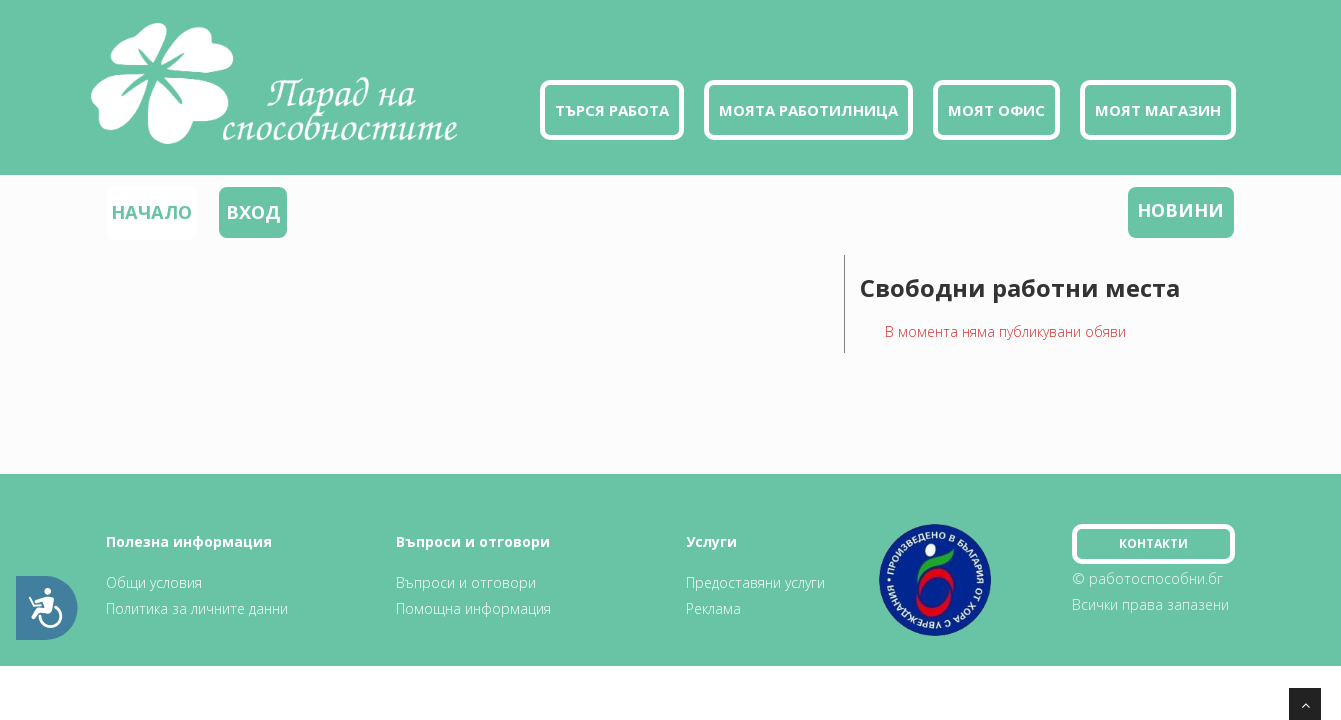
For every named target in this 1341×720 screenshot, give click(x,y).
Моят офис (996, 110)
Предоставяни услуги (755, 582)
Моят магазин (1158, 110)
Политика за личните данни (197, 608)
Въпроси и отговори (466, 582)
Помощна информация (473, 608)
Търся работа (612, 110)
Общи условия (154, 582)
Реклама (713, 608)
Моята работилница (808, 110)
